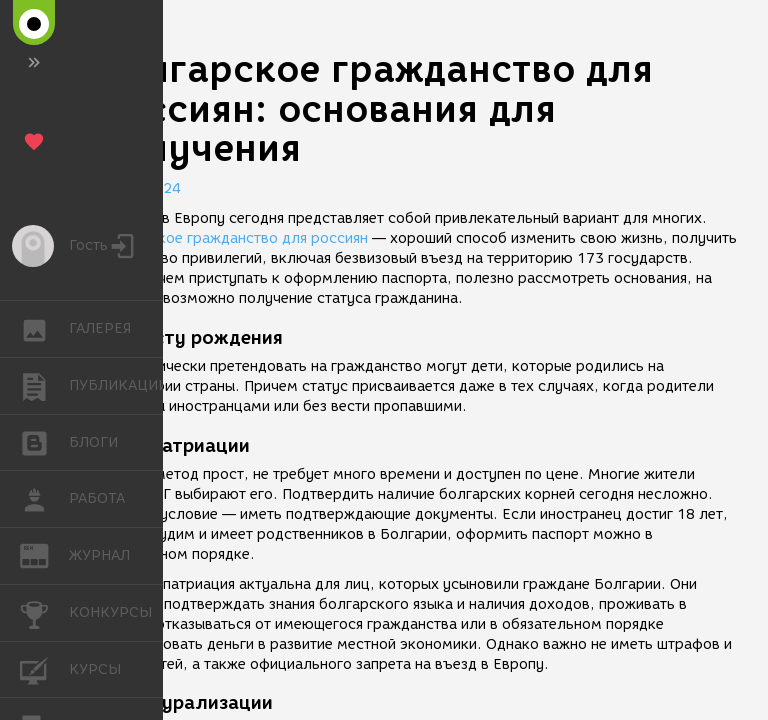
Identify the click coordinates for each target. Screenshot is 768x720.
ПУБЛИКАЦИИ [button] (44, 386)
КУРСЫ (44, 668)
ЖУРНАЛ (44, 554)
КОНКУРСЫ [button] (44, 613)
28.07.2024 (140, 188)
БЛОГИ (44, 441)
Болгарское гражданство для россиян (233, 238)
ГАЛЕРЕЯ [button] (44, 329)
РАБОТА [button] (44, 499)
